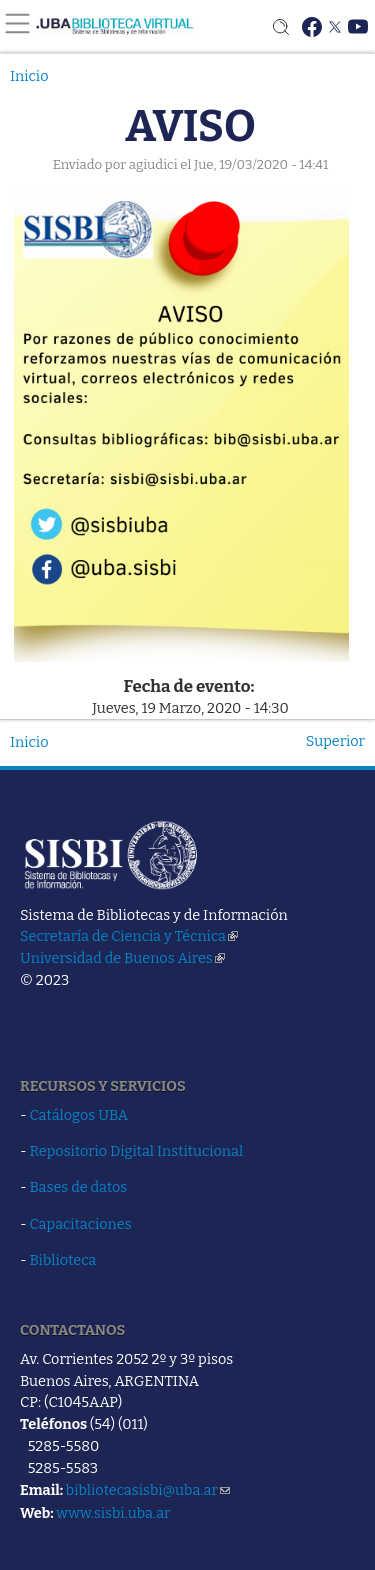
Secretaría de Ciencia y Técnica (129, 936)
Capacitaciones (81, 1224)
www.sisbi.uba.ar (113, 1513)
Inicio (29, 76)
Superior (335, 741)
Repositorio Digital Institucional (137, 1151)
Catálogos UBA (79, 1115)
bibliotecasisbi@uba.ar (148, 1490)
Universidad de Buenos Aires (122, 958)
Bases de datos (79, 1187)
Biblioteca (63, 1260)
